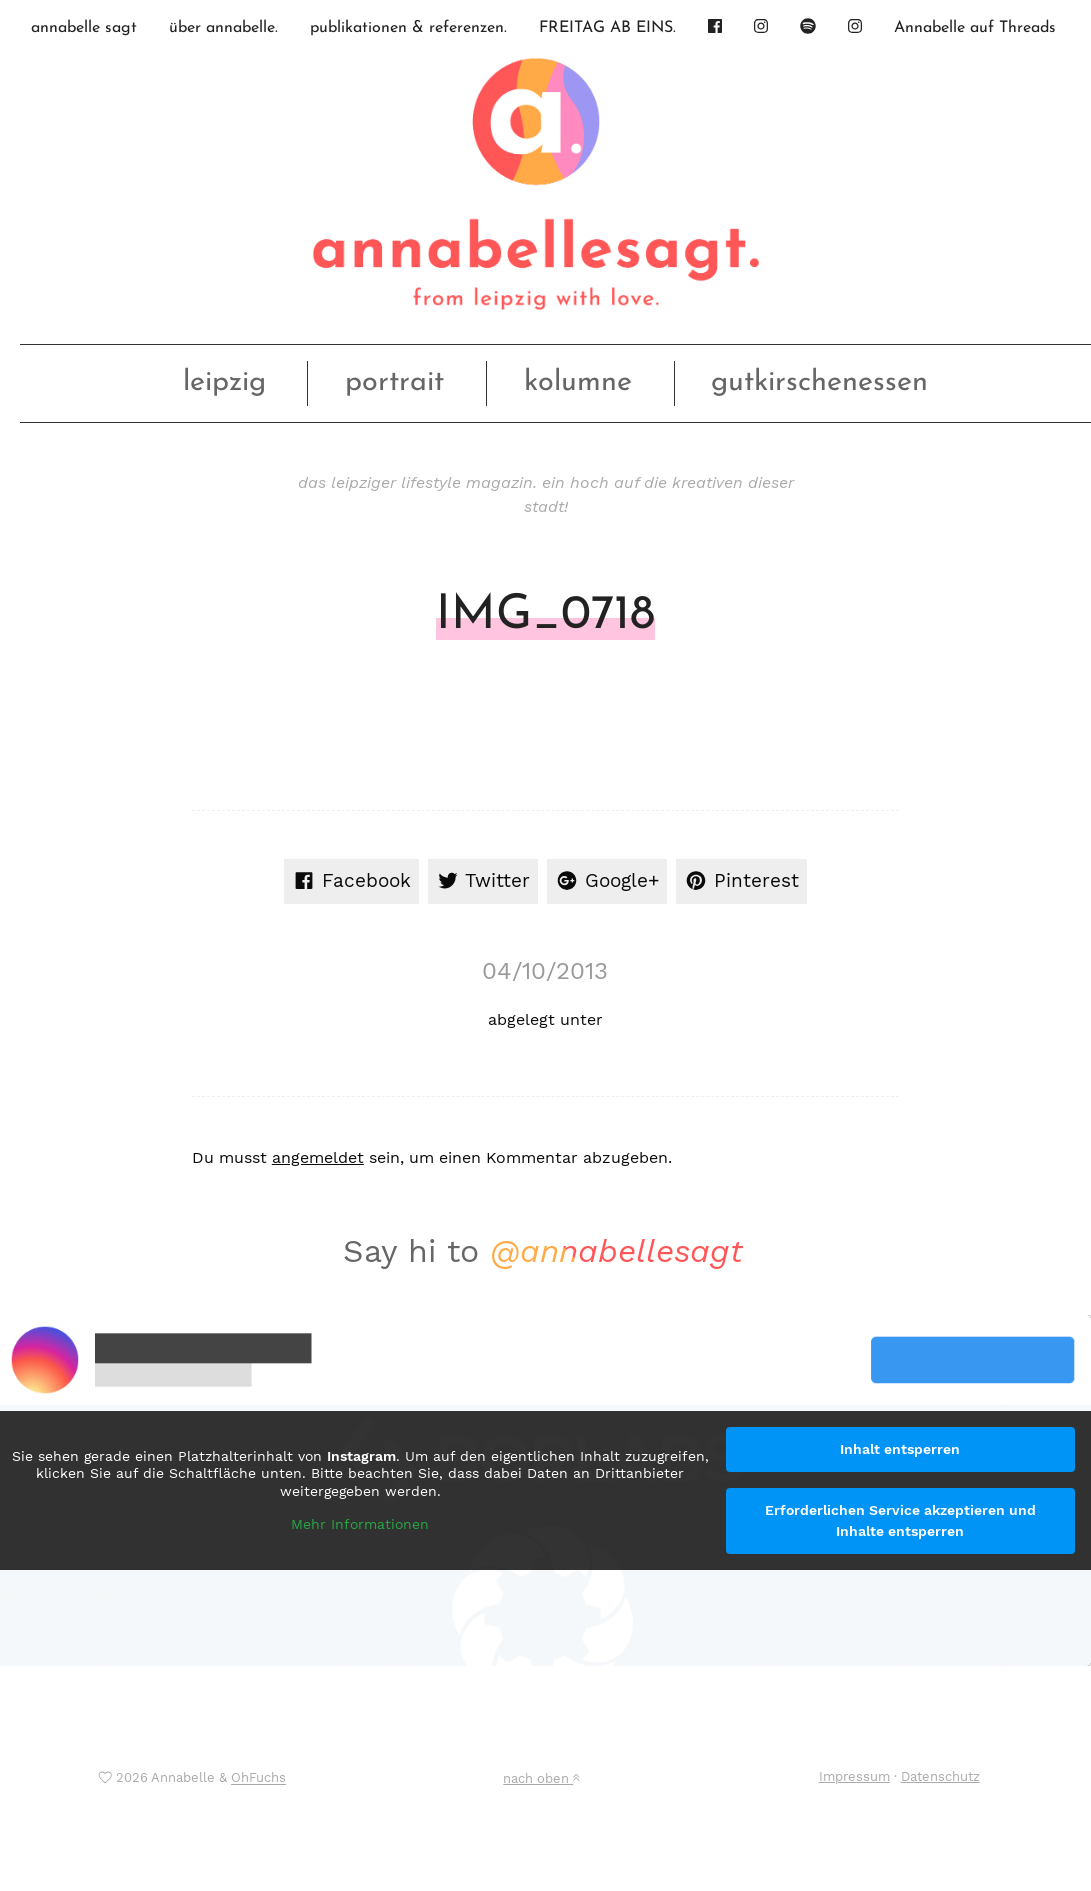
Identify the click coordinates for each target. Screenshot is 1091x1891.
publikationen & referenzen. (408, 28)
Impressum (854, 1776)
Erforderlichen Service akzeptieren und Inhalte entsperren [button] (900, 1520)
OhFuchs (258, 1778)
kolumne (578, 382)
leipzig (224, 382)
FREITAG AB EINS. (607, 28)
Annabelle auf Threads (975, 28)
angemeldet (318, 1157)
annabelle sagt (84, 28)
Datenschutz (940, 1776)
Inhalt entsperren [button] (900, 1449)
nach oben (541, 1778)
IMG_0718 (545, 616)
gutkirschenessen (819, 382)
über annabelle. (223, 28)
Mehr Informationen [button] (360, 1524)
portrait (394, 382)
